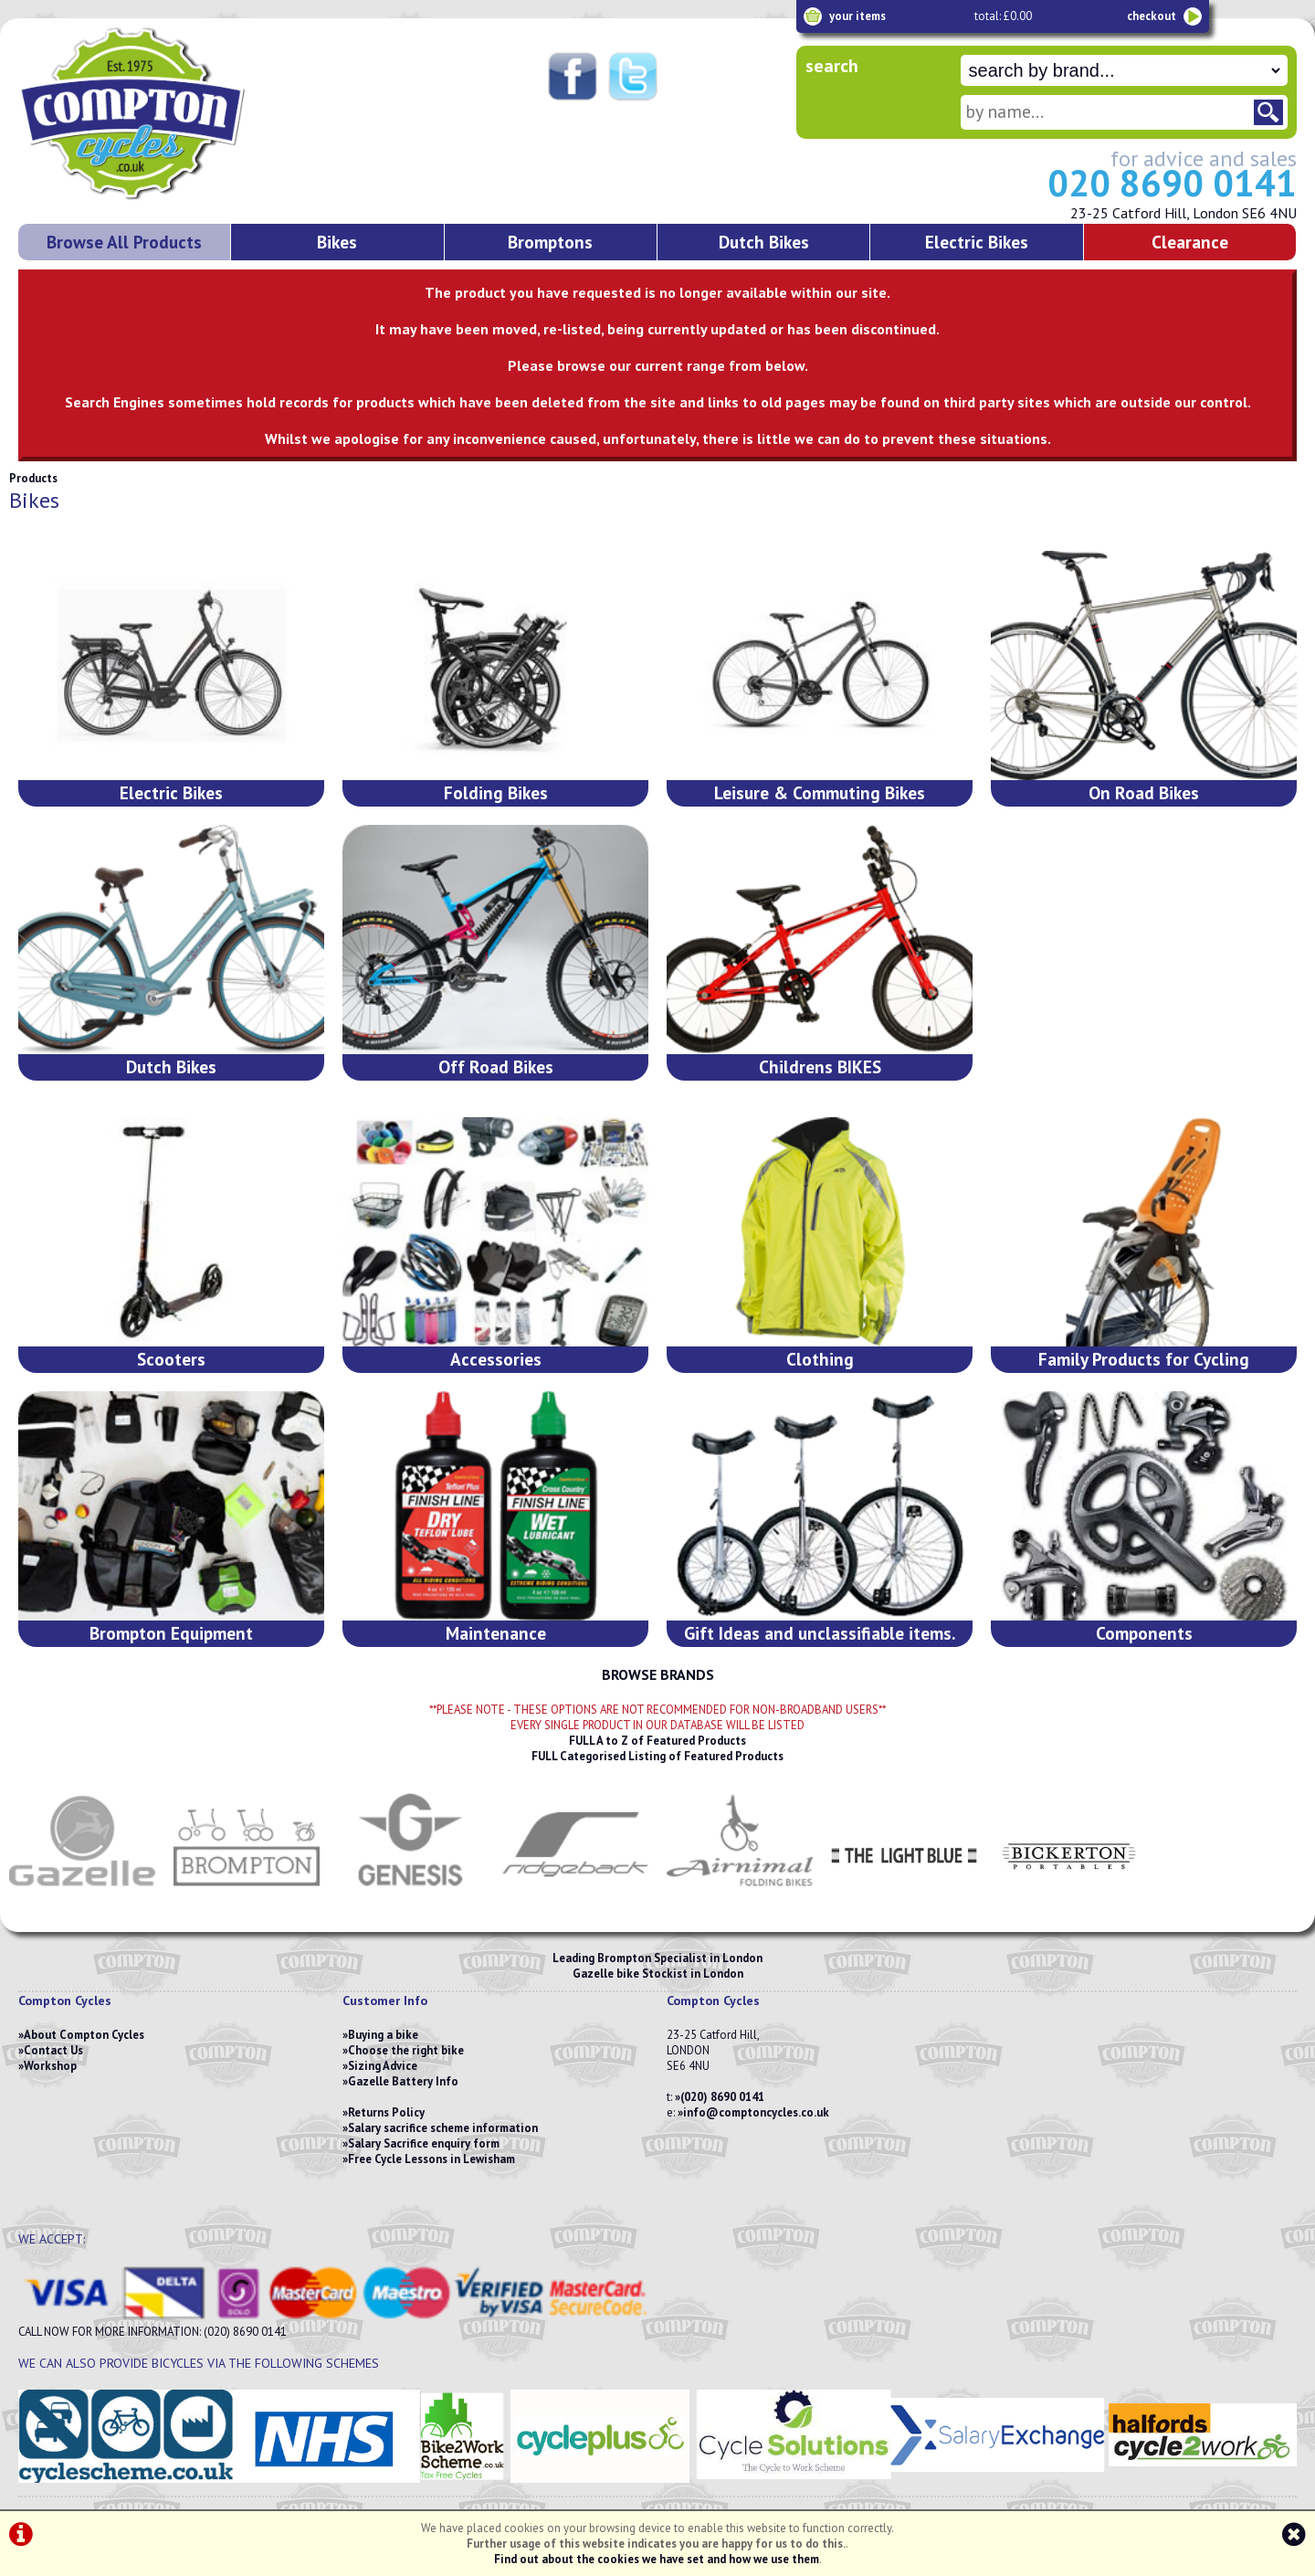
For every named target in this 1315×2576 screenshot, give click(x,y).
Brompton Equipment (171, 1632)
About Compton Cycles (84, 2035)
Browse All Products (124, 241)
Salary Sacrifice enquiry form (424, 2143)
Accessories (496, 1358)
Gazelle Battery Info (403, 2081)
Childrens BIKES (820, 1066)
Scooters (171, 1358)
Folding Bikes (496, 792)
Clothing (820, 1358)
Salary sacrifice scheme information (443, 2128)
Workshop (50, 2066)
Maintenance (496, 1632)
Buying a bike (383, 2035)
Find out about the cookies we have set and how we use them (656, 2559)
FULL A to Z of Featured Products (657, 1740)
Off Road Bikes (495, 1066)
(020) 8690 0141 (722, 2097)
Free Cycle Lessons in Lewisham (431, 2159)
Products (33, 478)
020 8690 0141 (1172, 182)
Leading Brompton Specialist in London (657, 1958)
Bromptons (550, 241)
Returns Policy (386, 2112)
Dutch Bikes (764, 241)
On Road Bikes (1144, 792)
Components (1144, 1632)
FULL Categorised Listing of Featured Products (657, 1756)
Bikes (337, 241)
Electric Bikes (976, 241)
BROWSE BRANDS (658, 1674)
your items (857, 16)
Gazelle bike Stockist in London (658, 1973)
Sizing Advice (382, 2066)
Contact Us (53, 2050)
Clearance (1190, 241)
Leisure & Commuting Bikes (819, 792)
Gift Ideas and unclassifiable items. (819, 1632)
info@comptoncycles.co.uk (756, 2112)
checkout (1151, 16)
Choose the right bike (406, 2050)
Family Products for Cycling (1143, 1358)
